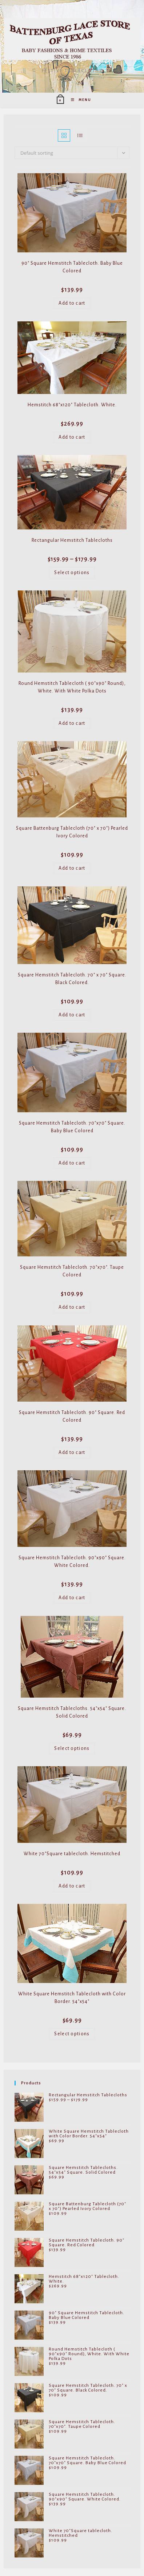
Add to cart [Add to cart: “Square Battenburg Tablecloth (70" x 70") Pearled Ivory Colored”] (72, 868)
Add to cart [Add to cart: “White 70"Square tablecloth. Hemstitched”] (72, 1886)
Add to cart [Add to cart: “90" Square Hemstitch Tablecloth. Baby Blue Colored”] (72, 303)
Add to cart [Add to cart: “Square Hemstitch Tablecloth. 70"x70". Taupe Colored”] (72, 1307)
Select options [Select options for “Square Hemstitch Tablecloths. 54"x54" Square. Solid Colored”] (71, 1748)
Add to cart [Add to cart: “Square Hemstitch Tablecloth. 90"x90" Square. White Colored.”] (72, 1597)
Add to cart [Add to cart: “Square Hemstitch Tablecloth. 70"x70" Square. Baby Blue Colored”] (72, 1163)
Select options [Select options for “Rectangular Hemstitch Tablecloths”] (71, 572)
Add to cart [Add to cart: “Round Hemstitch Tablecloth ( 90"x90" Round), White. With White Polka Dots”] (72, 723)
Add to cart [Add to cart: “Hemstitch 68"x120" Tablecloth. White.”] (72, 437)
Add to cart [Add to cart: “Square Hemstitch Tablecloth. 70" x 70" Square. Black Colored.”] (72, 1014)
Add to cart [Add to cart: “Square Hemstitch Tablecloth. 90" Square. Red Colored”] (72, 1452)
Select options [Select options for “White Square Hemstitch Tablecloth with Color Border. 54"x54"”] (71, 2033)
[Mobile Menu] (78, 100)
